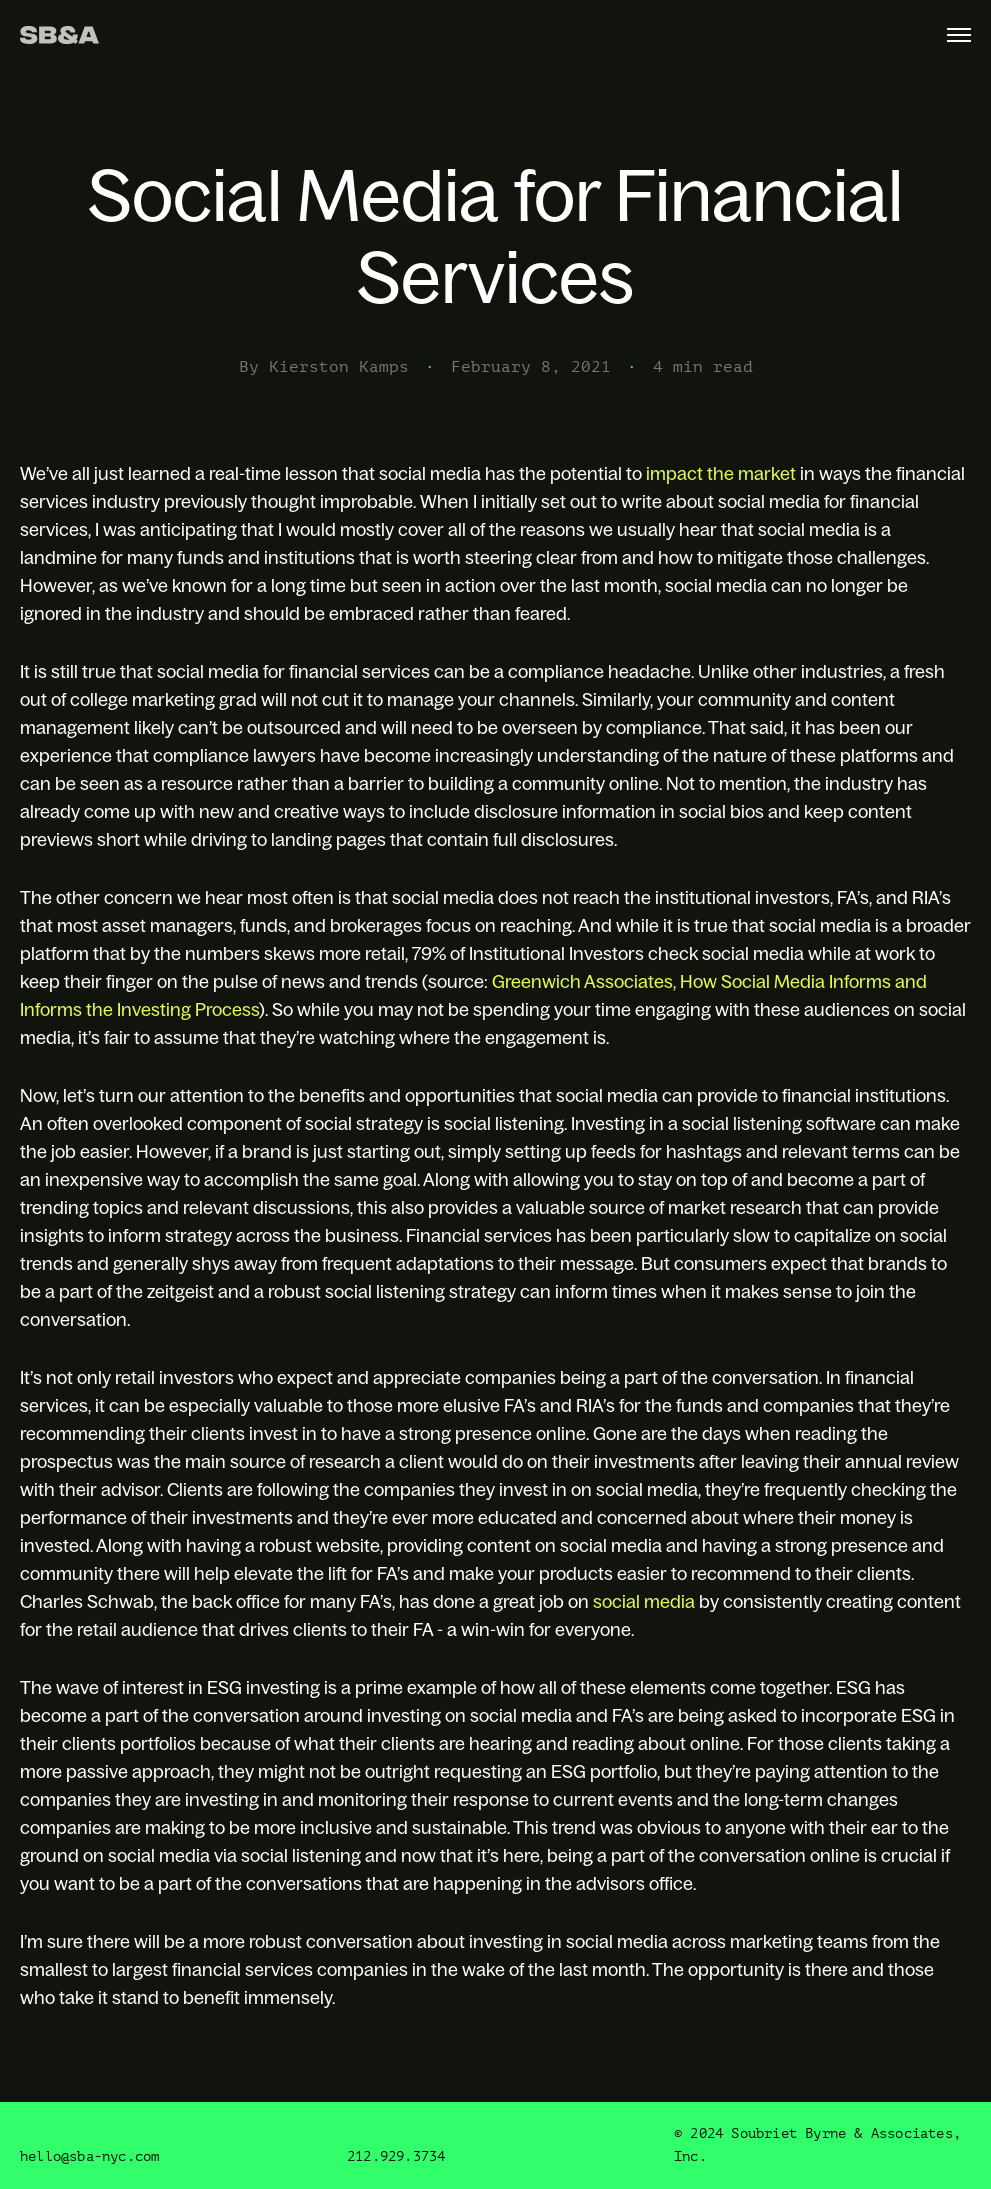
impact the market (721, 474)
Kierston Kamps (339, 366)
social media (644, 1602)
